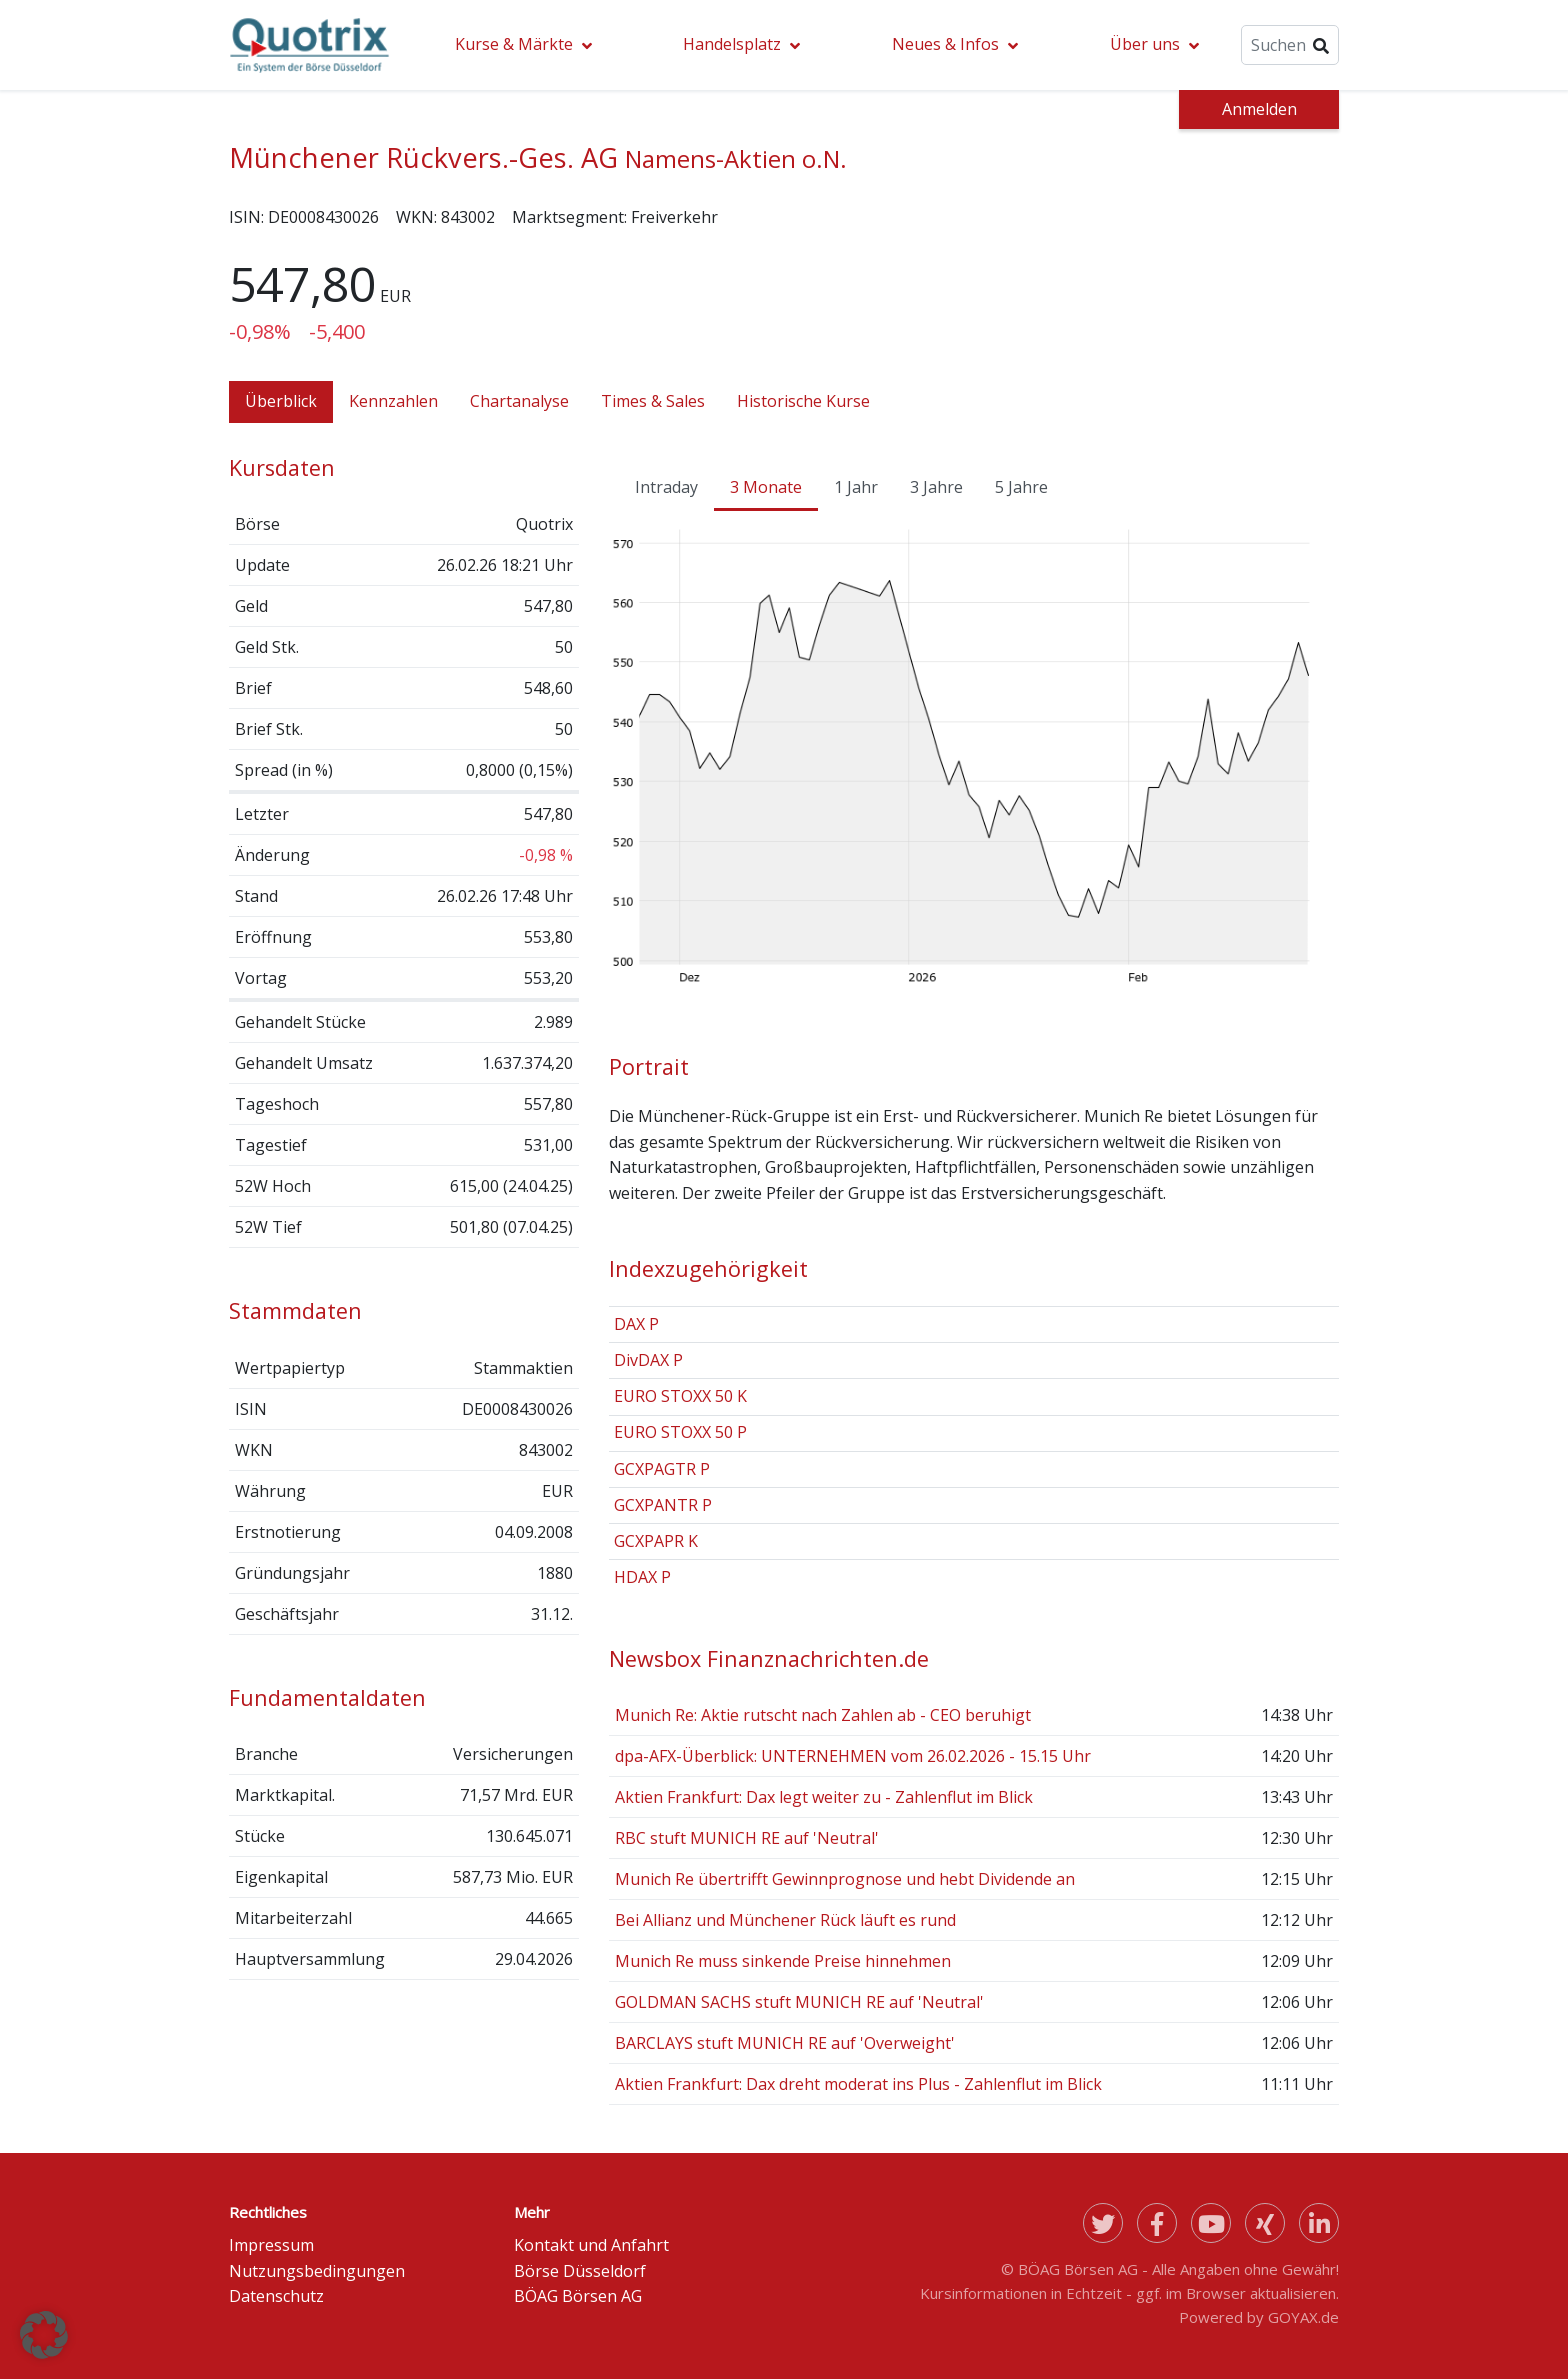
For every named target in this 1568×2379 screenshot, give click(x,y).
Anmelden (1259, 109)
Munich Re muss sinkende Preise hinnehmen (783, 1961)
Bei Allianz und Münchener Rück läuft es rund (785, 1920)
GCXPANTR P (663, 1505)
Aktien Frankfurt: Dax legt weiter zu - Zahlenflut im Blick (824, 1797)
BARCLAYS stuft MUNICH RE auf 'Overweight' (785, 2043)
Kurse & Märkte (514, 44)
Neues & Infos (945, 44)
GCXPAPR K (656, 1541)
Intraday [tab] (666, 487)
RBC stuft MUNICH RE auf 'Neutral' (747, 1838)
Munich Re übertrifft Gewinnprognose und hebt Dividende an (845, 1879)
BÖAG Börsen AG (578, 2296)
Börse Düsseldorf (580, 2271)
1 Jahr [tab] (856, 487)
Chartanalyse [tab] (519, 401)
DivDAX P (648, 1360)
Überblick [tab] (281, 401)
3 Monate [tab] (766, 487)
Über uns (1145, 44)
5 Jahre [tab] (1021, 487)
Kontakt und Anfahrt (591, 2245)
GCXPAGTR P (662, 1469)
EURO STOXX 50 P (680, 1432)
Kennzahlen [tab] (393, 401)
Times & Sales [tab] (653, 401)
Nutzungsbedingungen (317, 2271)
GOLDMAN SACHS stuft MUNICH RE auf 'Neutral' (799, 2002)
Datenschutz (276, 2296)
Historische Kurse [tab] (803, 401)
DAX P (636, 1324)
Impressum (271, 2245)
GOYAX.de (1303, 2317)
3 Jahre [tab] (936, 487)
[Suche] (1290, 45)
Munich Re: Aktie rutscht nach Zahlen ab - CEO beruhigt (823, 1715)
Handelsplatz (732, 44)
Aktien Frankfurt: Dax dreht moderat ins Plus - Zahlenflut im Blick (858, 2084)
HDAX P (642, 1577)
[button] (44, 2335)
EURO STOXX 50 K (680, 1396)
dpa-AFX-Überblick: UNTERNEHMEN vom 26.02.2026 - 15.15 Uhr (853, 1756)
